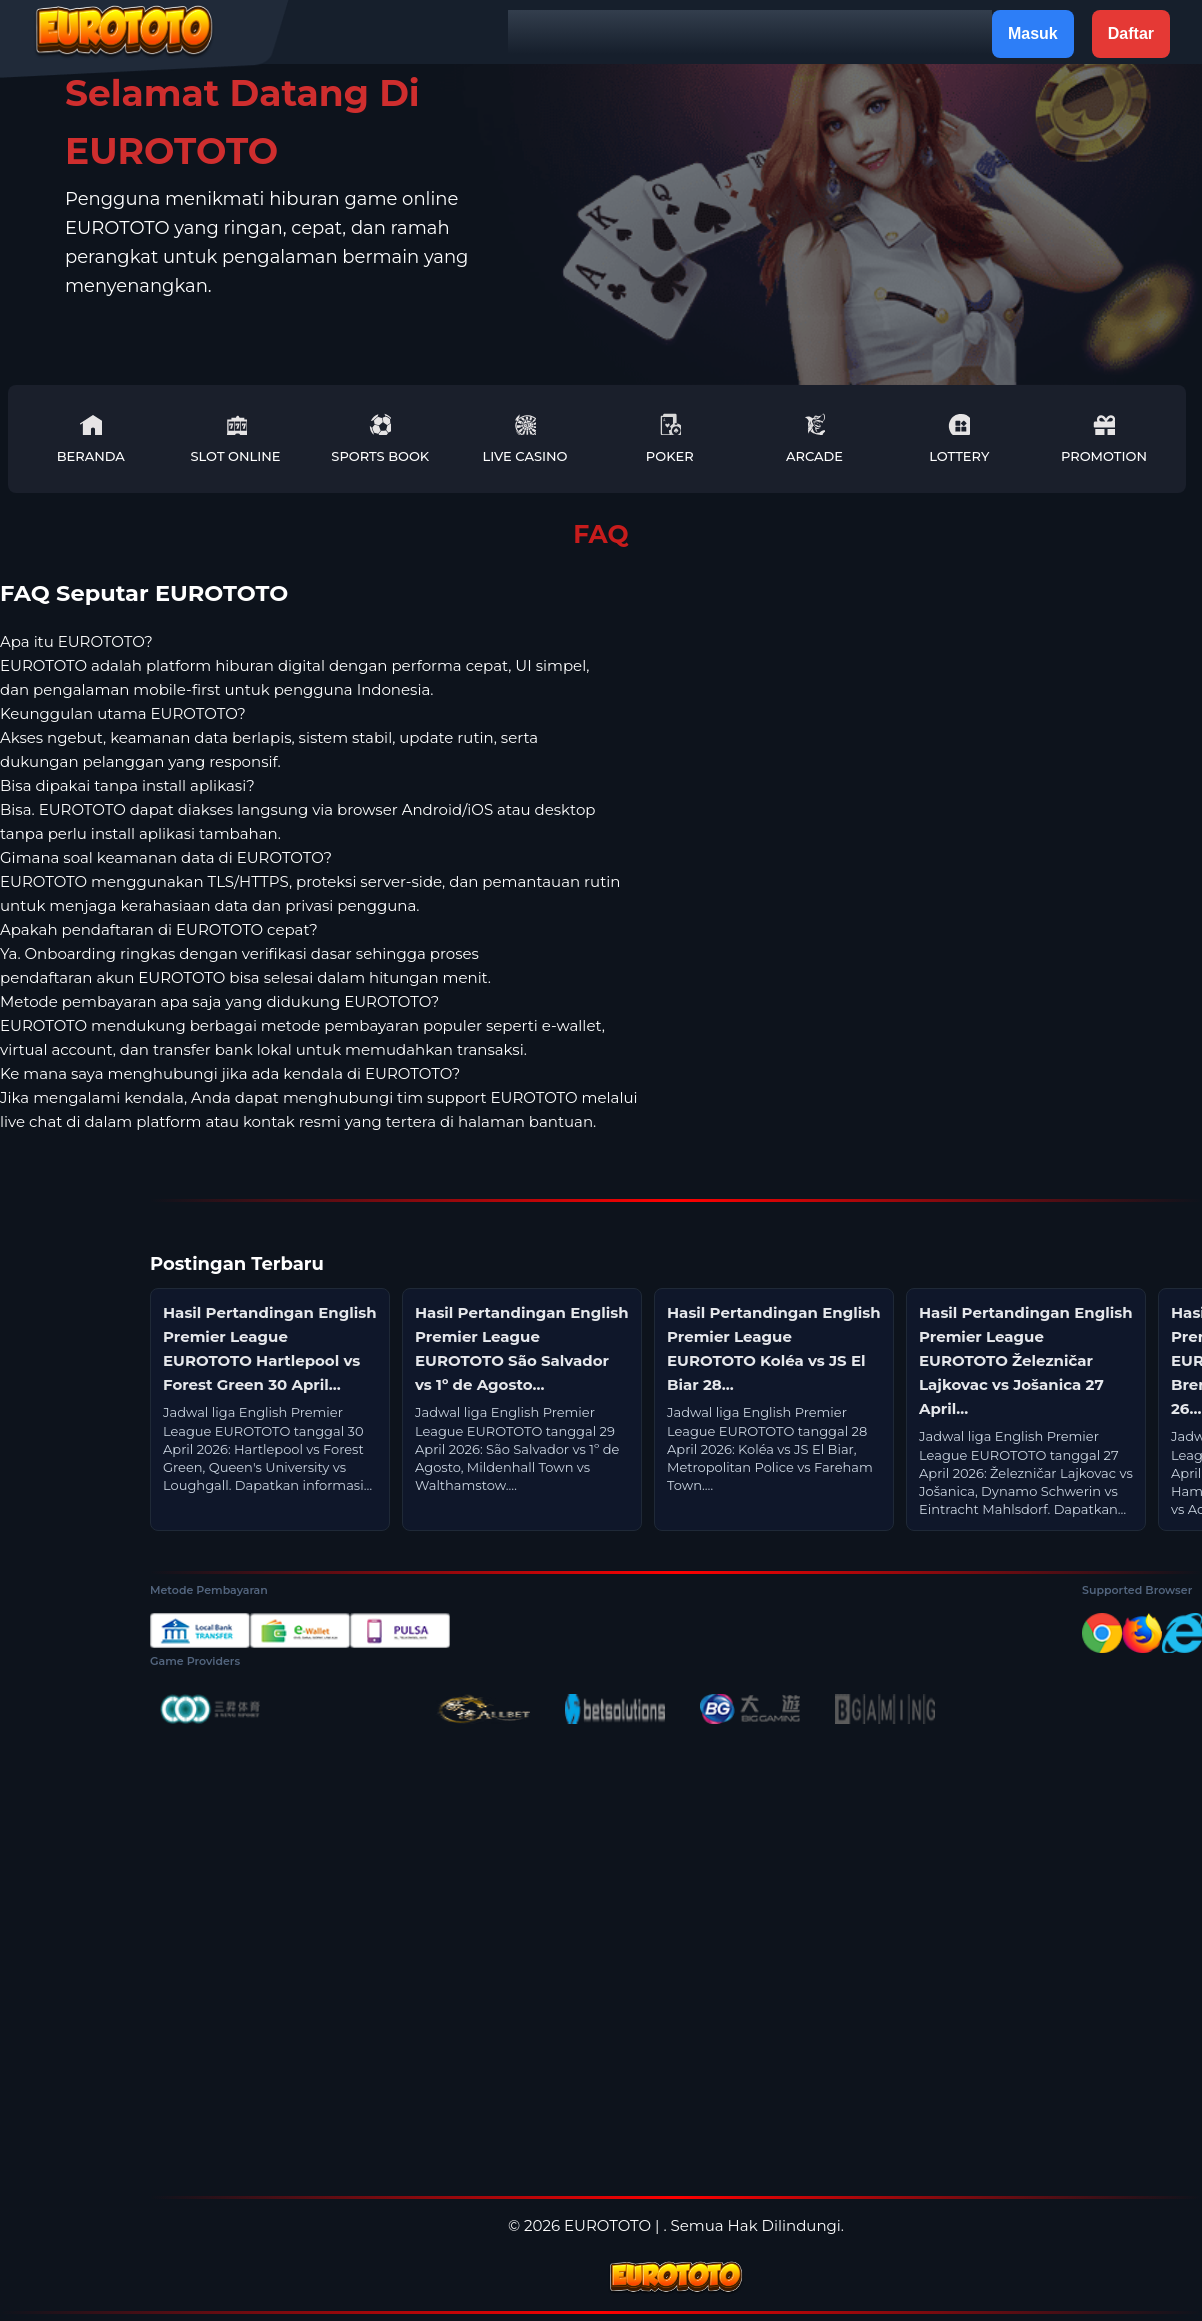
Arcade (814, 438)
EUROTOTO (607, 2225)
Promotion (1104, 438)
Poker (670, 438)
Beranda (91, 438)
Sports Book (380, 438)
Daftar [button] (1131, 33)
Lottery (959, 438)
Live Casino (525, 438)
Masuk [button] (1033, 33)
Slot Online (235, 438)
